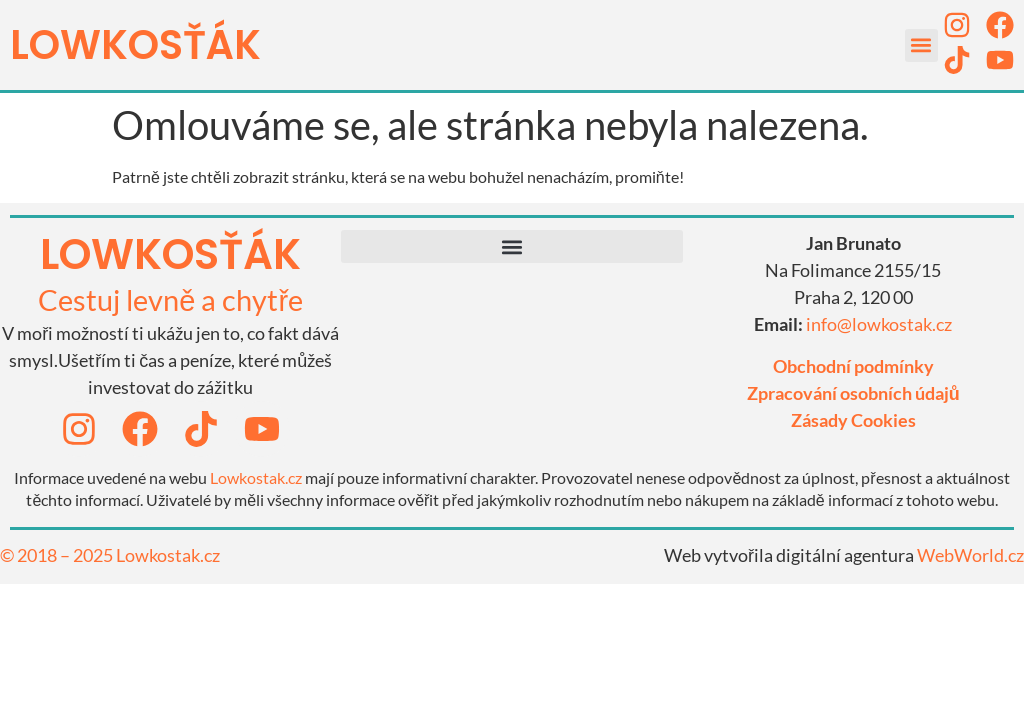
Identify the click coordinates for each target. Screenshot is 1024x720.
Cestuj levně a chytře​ (170, 299)
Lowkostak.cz (256, 477)
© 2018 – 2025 (58, 555)
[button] (921, 45)
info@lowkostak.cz (879, 324)
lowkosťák (170, 254)
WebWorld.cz (970, 555)
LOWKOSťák (135, 45)
